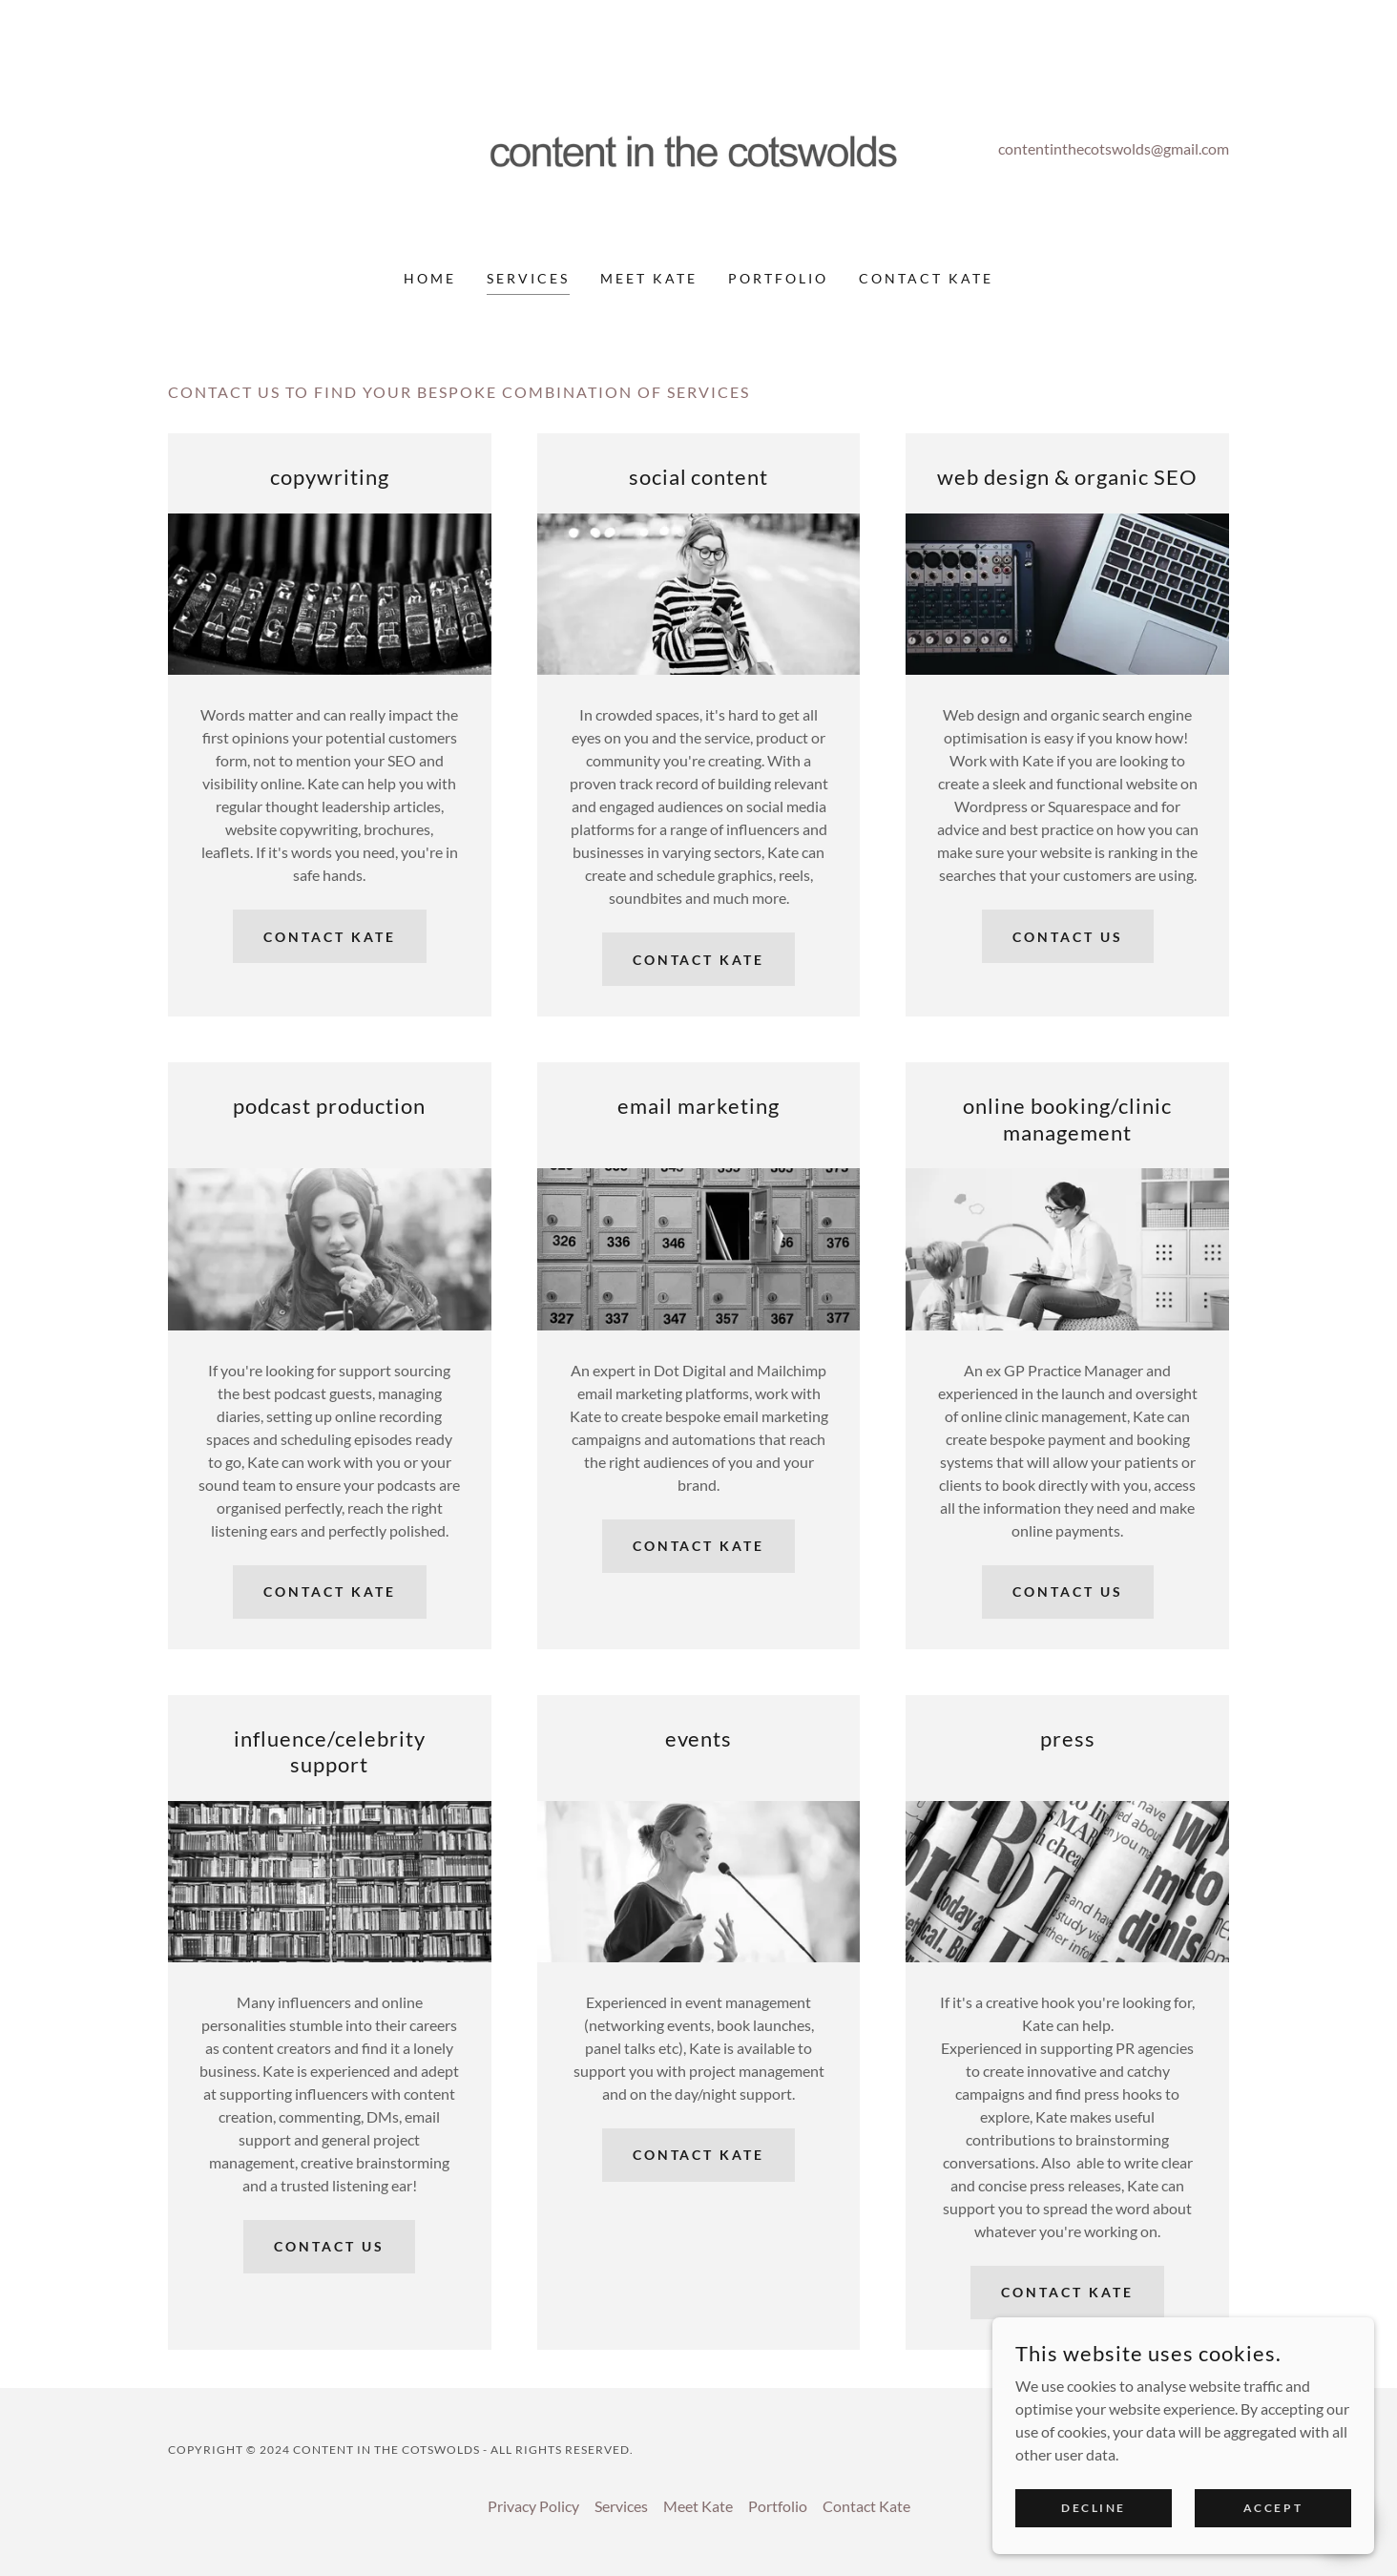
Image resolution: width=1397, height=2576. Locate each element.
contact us (1067, 937)
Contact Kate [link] (926, 278)
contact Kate (329, 937)
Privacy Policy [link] (533, 2506)
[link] (699, 146)
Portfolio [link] (778, 278)
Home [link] (430, 278)
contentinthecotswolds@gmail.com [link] (1113, 148)
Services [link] (528, 278)
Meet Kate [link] (649, 278)
